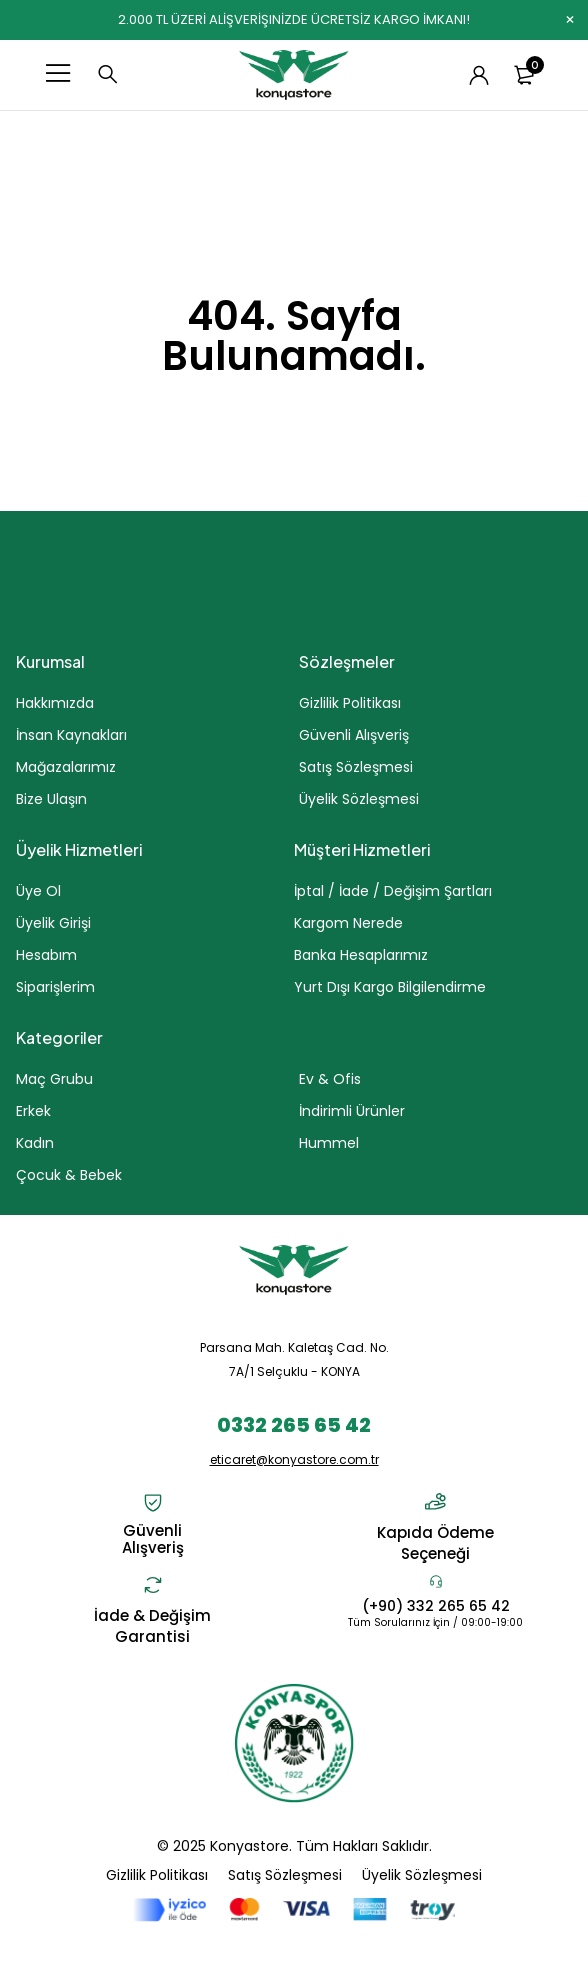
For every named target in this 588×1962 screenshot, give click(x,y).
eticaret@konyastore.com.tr (294, 1459)
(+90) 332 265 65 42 (436, 1606)
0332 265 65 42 (294, 1425)
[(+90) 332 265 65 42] (436, 1581)
